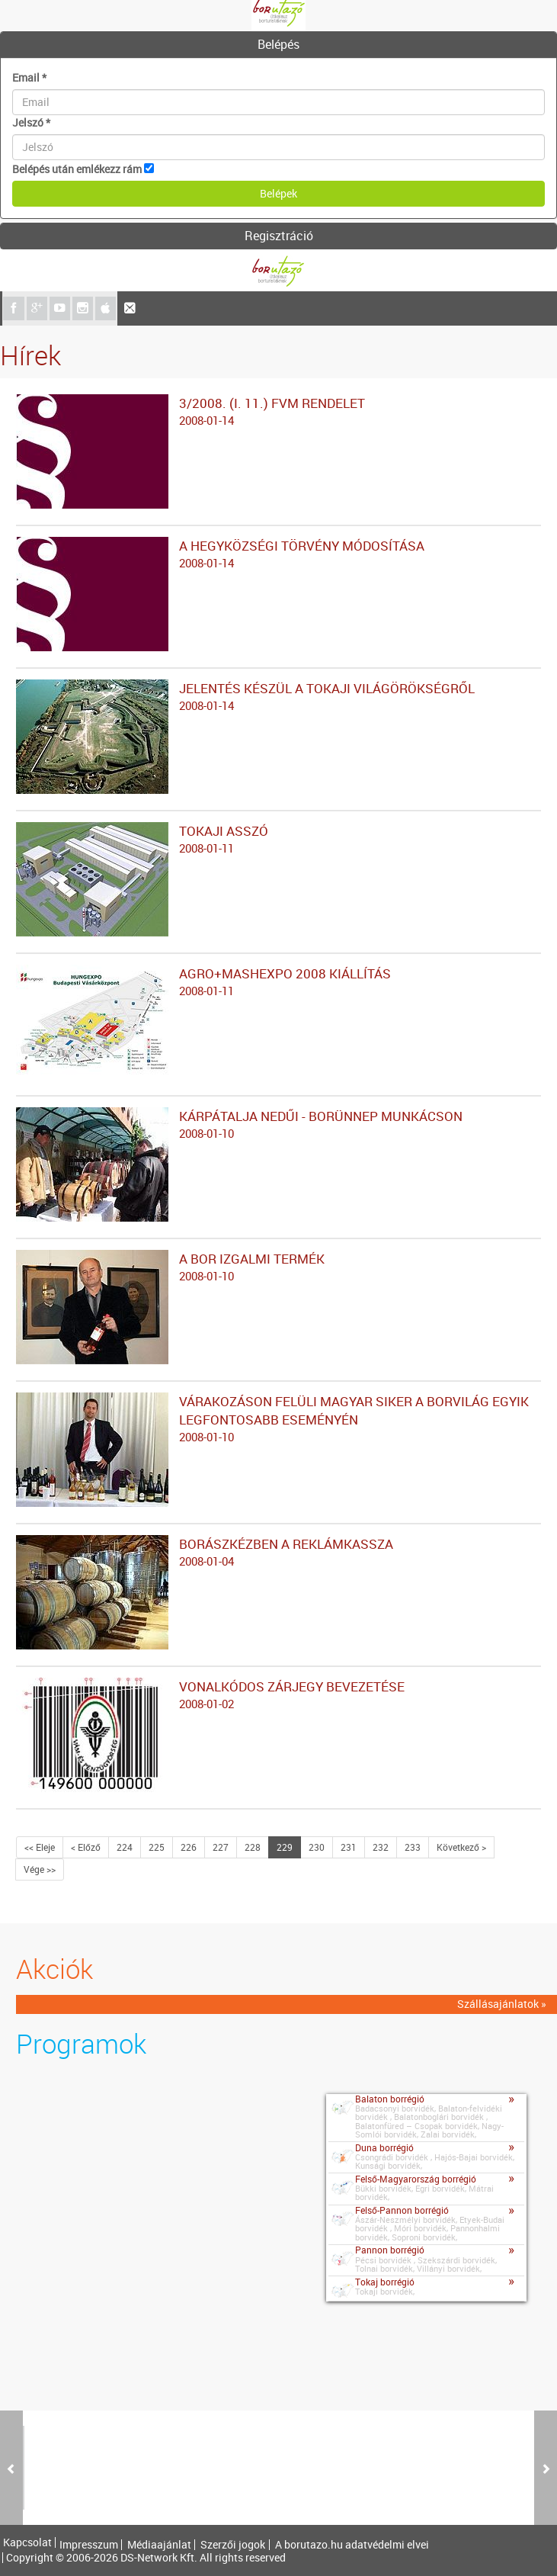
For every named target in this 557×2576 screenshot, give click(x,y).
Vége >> (40, 1869)
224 (125, 1847)
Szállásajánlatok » (501, 2003)
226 (189, 1847)
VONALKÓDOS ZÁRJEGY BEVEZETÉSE (278, 1695)
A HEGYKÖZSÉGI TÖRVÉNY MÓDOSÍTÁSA (278, 554)
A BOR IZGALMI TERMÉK (278, 1267)
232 (381, 1847)
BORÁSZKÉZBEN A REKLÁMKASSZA (278, 1552)
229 (285, 1847)
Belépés (278, 44)
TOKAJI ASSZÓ (278, 839)
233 (413, 1847)
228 (253, 1847)
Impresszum (88, 2544)
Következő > (461, 1847)
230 (317, 1847)
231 (349, 1847)
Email (29, 77)
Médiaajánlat (159, 2544)
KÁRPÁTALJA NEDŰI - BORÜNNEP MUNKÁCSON (278, 1124)
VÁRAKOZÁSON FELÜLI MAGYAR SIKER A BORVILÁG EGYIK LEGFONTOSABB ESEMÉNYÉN (278, 1419)
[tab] (278, 45)
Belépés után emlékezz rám (77, 169)
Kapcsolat (27, 2542)
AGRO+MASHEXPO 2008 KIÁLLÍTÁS (278, 982)
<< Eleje (39, 1847)
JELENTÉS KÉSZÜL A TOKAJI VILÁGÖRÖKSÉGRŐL (278, 697)
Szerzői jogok (232, 2544)
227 (221, 1847)
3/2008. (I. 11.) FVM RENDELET (278, 411)
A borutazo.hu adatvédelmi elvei (352, 2544)
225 (157, 1847)
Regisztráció (279, 235)
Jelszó (31, 122)
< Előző (86, 1847)
